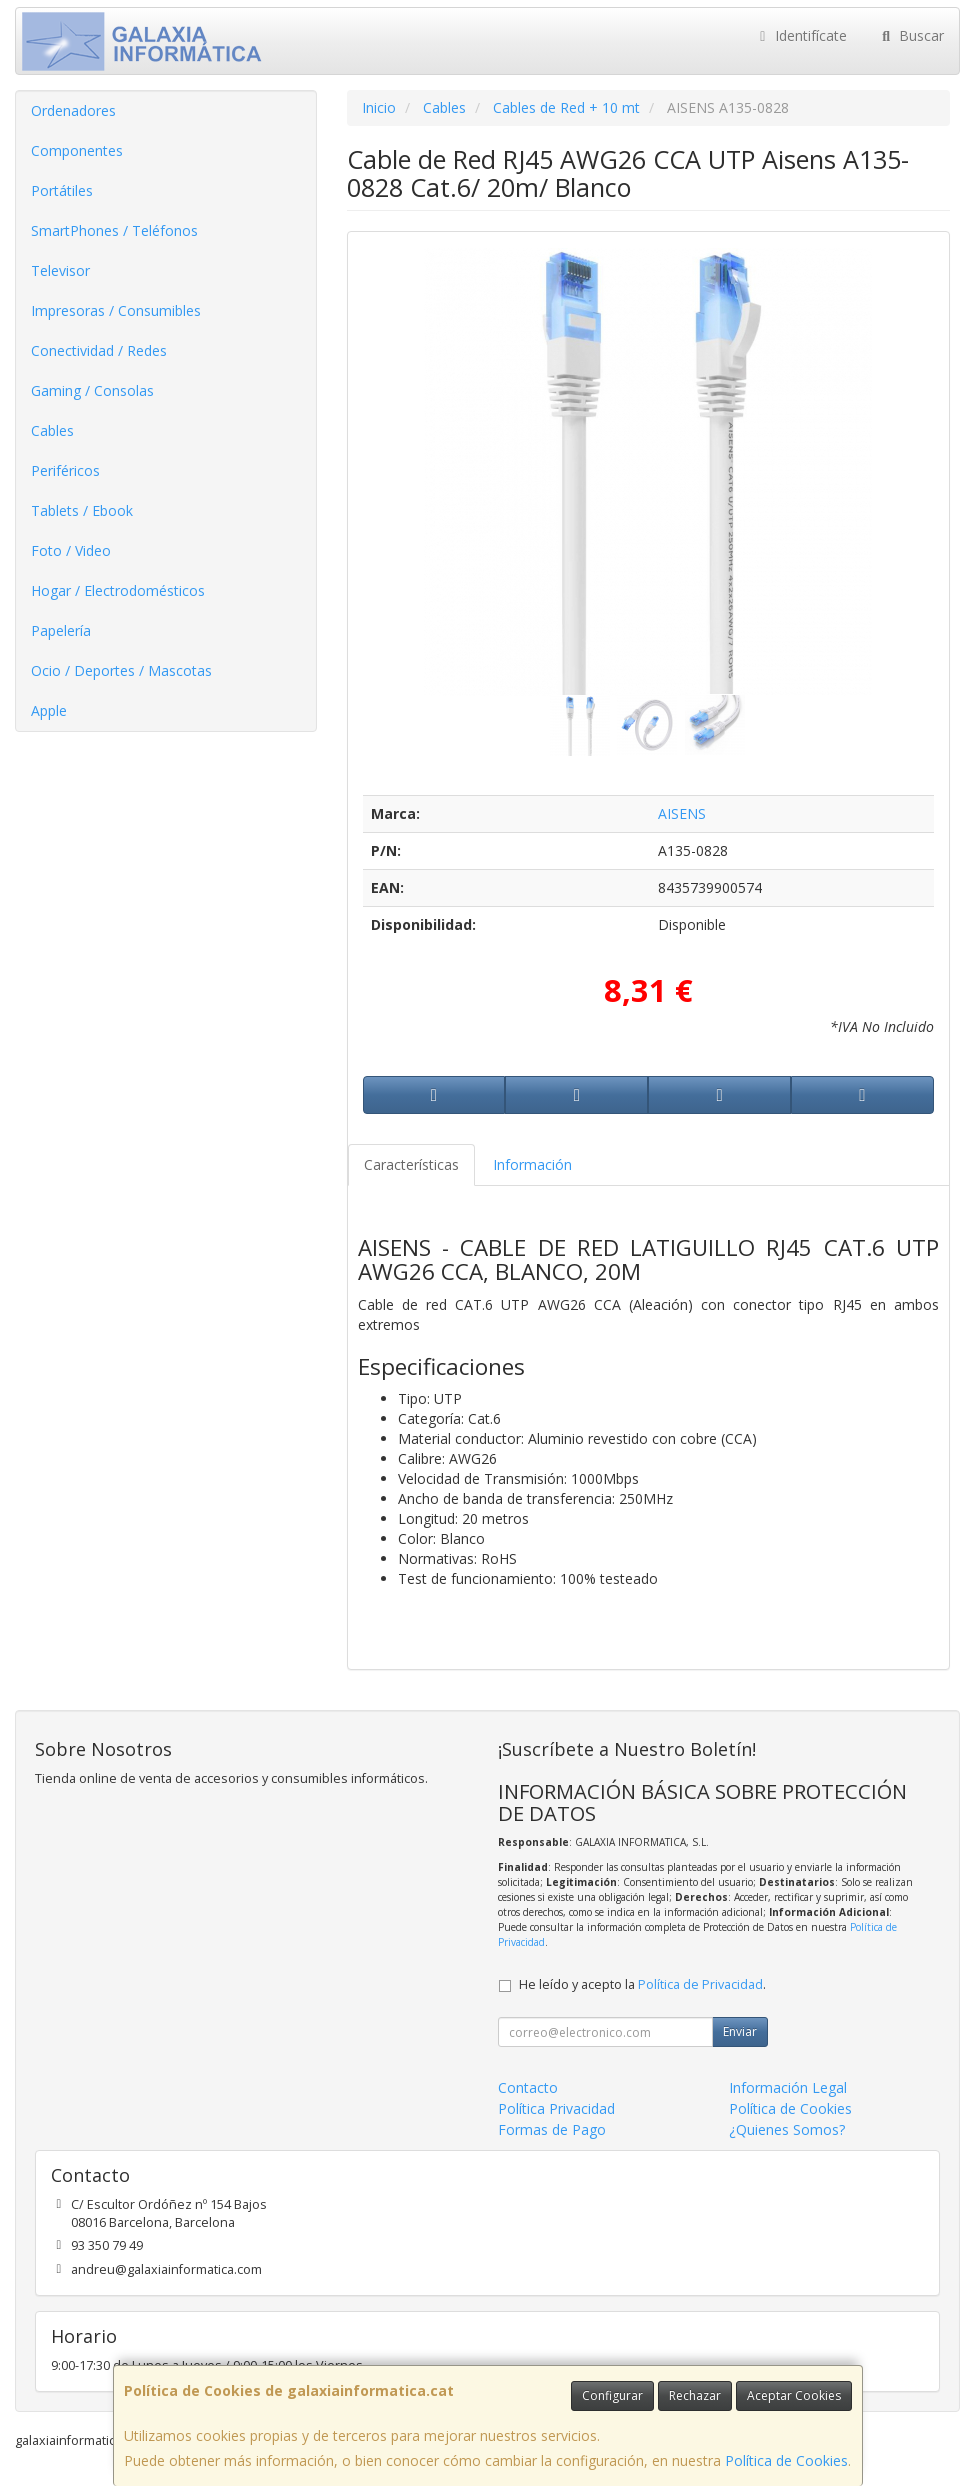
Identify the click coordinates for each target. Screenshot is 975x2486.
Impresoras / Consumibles (116, 310)
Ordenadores (73, 110)
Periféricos (65, 470)
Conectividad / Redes (99, 350)
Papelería (61, 630)
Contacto (528, 2087)
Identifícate (801, 35)
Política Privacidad (556, 2108)
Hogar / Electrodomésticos (118, 590)
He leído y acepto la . (642, 1984)
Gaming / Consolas (92, 390)
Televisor (60, 270)
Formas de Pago (552, 2129)
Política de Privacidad (700, 1984)
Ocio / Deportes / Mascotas (121, 670)
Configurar (612, 2395)
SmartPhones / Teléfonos (114, 230)
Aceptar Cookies (794, 2395)
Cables (52, 430)
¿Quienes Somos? (787, 2129)
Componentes (77, 150)
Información (532, 1164)
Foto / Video (71, 550)
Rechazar (695, 2395)
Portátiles (62, 190)
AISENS (682, 813)
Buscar (910, 35)
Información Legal (788, 2087)
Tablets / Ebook (82, 510)
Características (411, 1164)
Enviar (740, 2031)
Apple (49, 710)
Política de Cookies (786, 2460)
